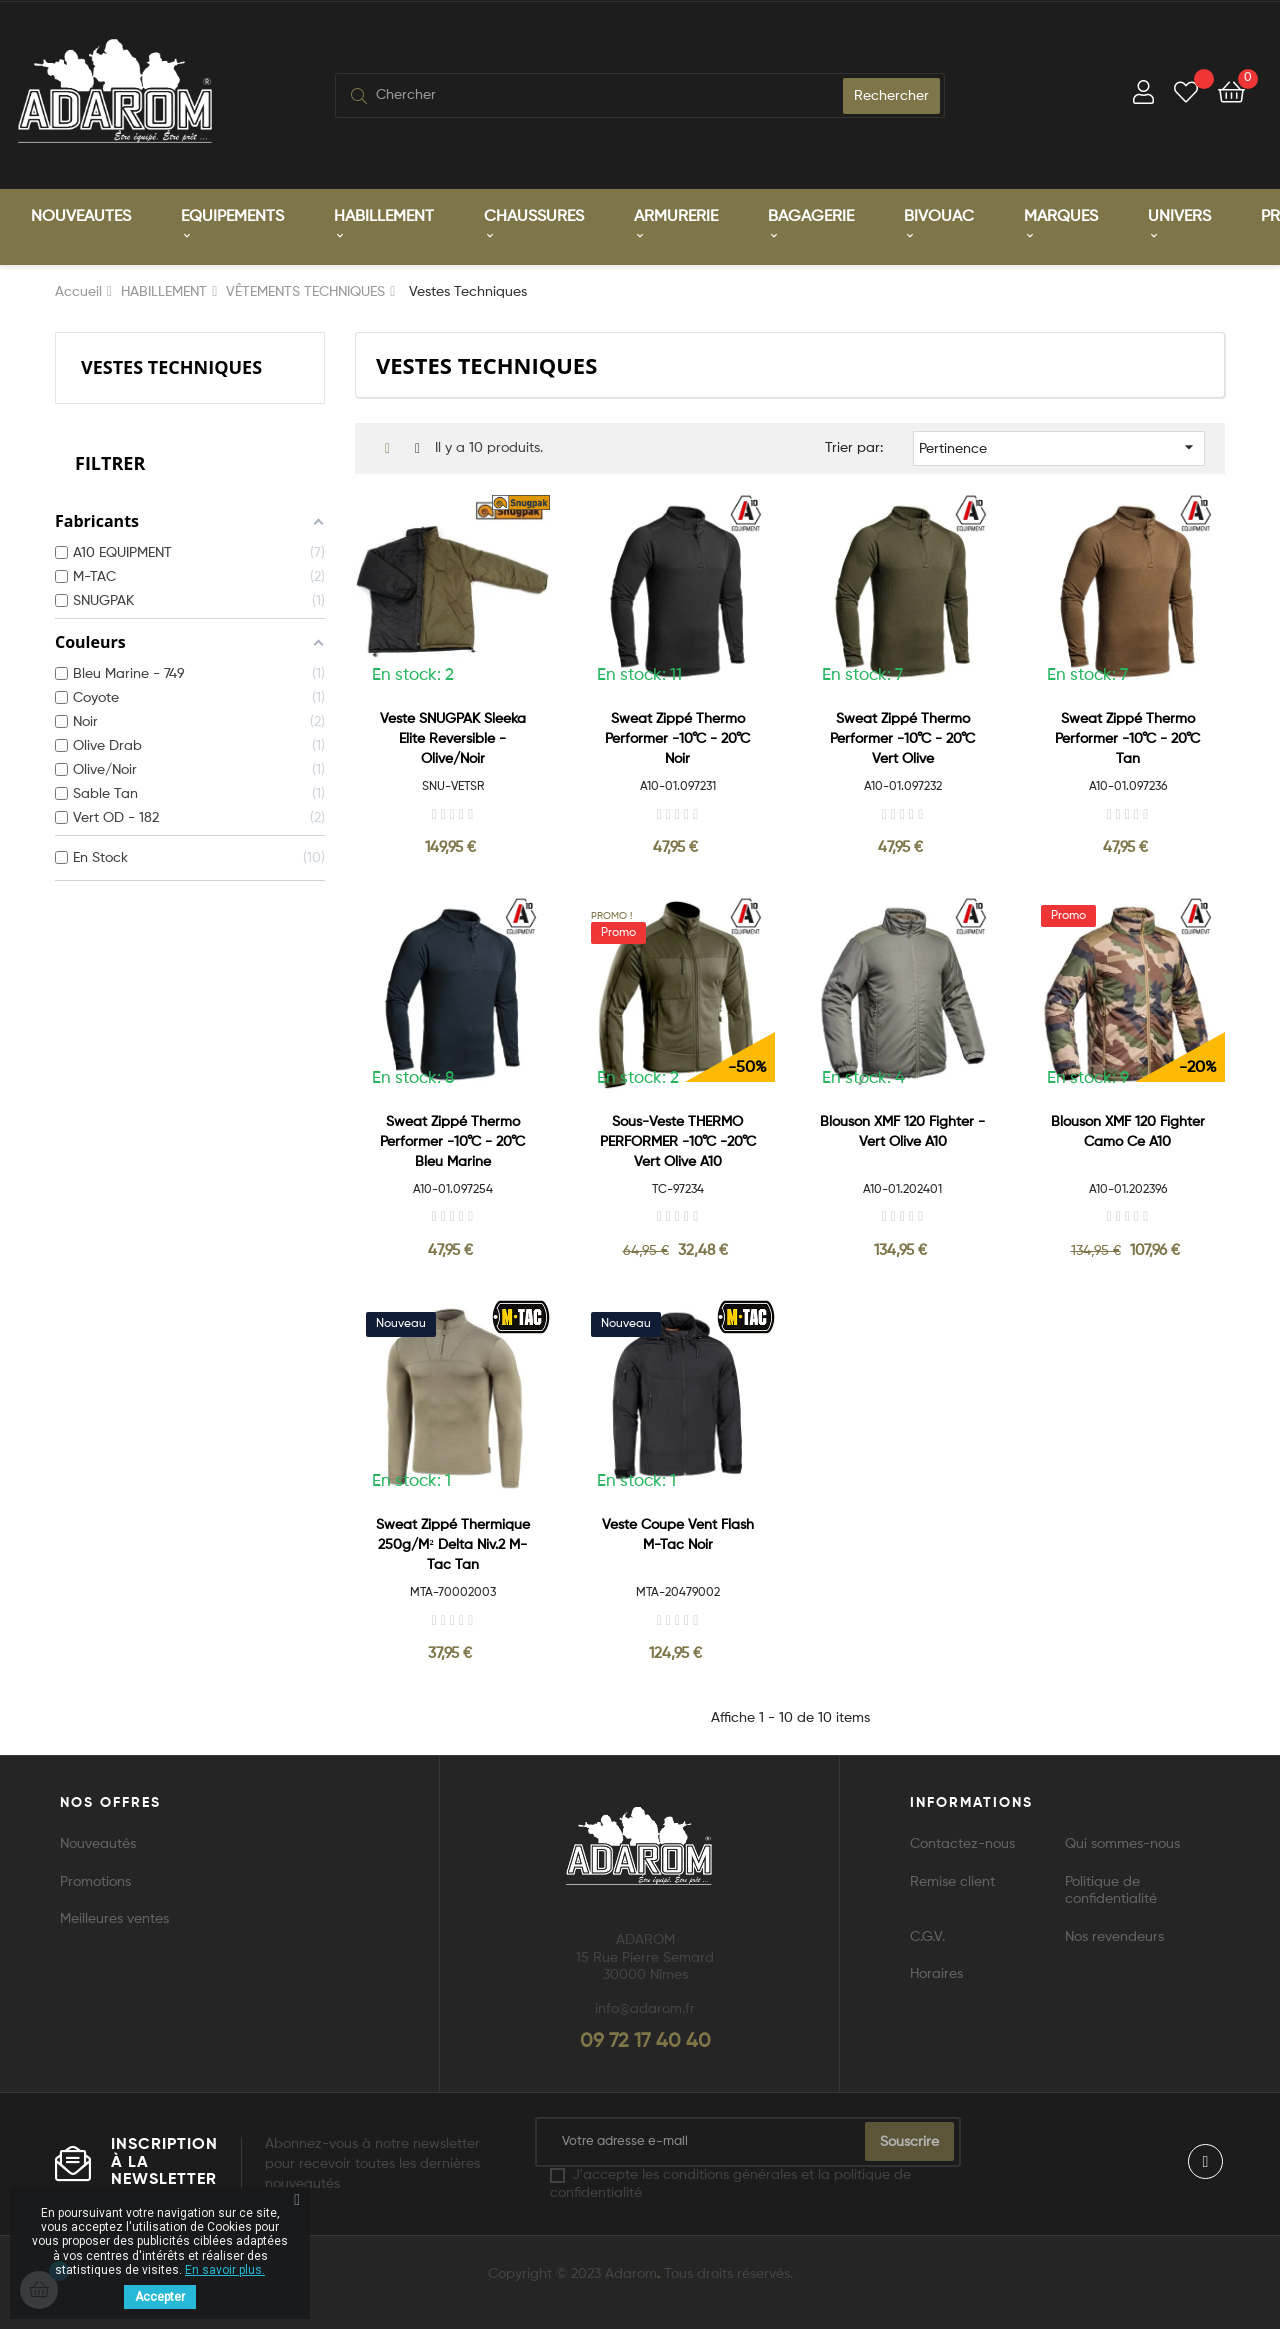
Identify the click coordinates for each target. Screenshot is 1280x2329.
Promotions (95, 1880)
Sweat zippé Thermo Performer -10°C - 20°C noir (677, 737)
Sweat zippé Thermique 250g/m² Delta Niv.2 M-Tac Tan (453, 1543)
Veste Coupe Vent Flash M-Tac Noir (678, 1533)
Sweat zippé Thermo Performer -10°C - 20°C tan (1127, 737)
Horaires (936, 1972)
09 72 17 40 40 (645, 2040)
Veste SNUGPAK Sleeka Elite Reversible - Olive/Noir (453, 737)
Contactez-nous (962, 1842)
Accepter (160, 2297)
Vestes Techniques (171, 364)
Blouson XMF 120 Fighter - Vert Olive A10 (902, 1129)
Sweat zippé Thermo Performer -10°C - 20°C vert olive (902, 737)
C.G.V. (927, 1935)
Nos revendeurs (1114, 1935)
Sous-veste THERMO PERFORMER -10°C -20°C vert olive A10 (678, 1139)
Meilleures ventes (114, 1917)
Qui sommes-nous (1122, 1842)
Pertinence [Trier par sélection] (1059, 445)
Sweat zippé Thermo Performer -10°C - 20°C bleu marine (452, 1139)
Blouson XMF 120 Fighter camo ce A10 (1128, 1129)
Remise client (952, 1880)
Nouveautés (98, 1842)
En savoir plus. (225, 2270)
